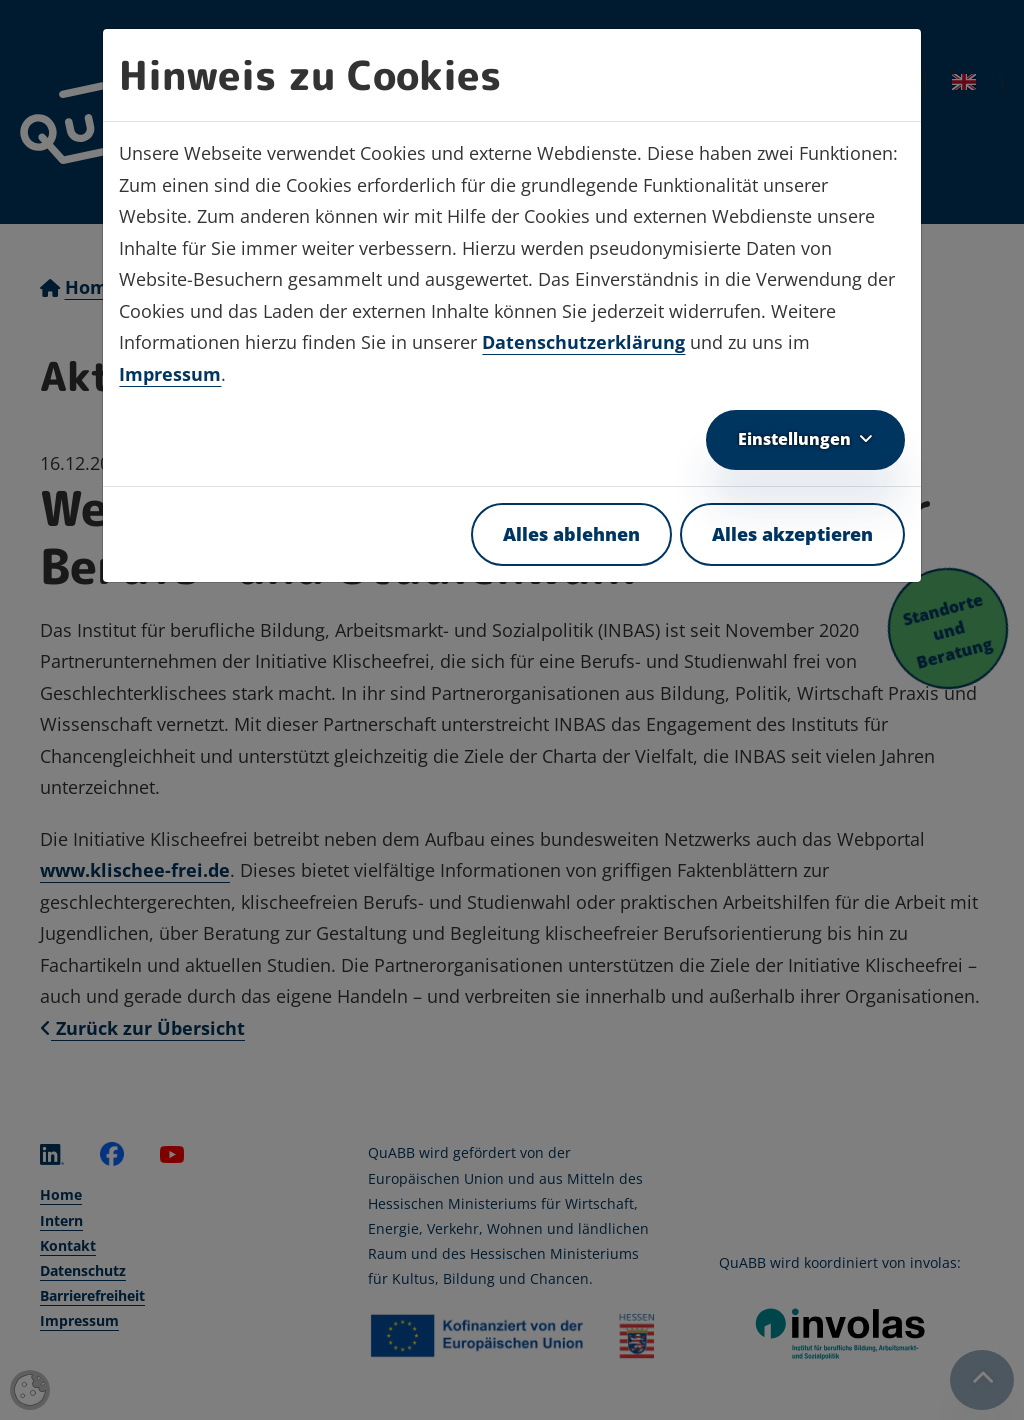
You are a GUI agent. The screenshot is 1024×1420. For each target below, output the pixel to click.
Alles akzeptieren (792, 534)
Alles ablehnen (571, 534)
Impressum (170, 374)
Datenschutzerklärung (583, 342)
